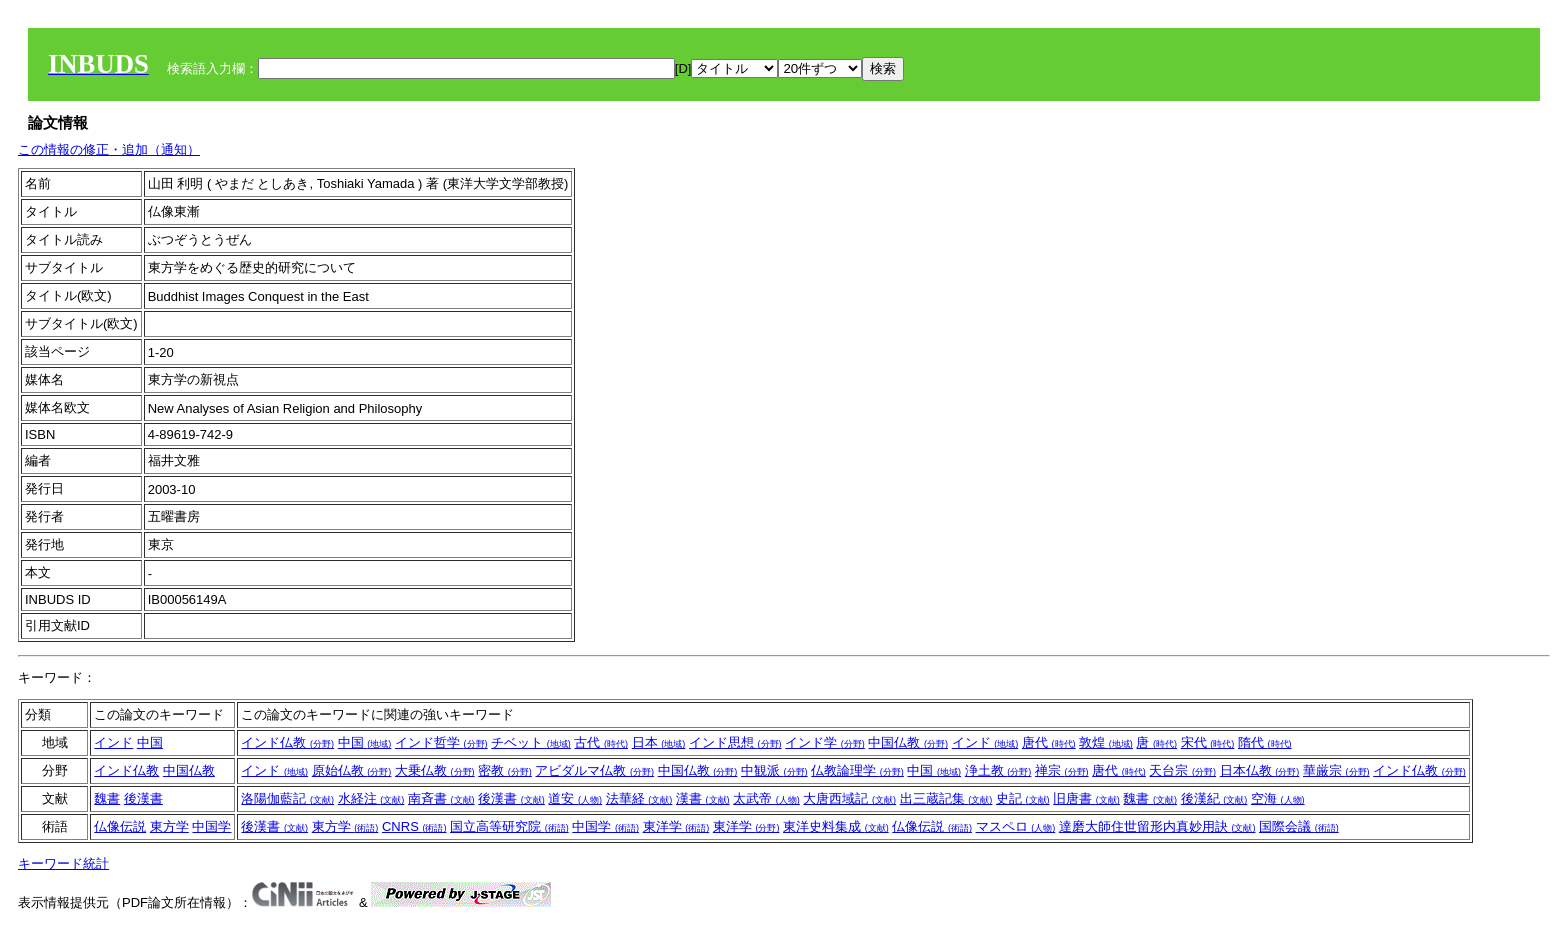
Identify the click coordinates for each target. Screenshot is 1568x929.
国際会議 (1299, 826)
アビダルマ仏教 (594, 770)
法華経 (639, 798)
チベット (531, 742)
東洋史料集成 (836, 826)
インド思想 (735, 742)
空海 (1278, 798)
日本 (659, 742)
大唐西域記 (849, 798)
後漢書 (143, 798)
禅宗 (1062, 770)
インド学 (825, 742)
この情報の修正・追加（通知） (109, 149)
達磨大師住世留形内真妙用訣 (1157, 826)
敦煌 (1106, 742)
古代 (601, 742)
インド (113, 742)
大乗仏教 (435, 770)
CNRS (414, 826)
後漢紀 (1214, 798)
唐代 (1049, 742)
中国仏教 (908, 742)
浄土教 (998, 770)
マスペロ (1016, 826)
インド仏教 (287, 742)
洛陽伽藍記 (287, 798)
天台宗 (1182, 770)
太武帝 (766, 798)
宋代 (1208, 742)
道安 (575, 798)
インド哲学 (441, 742)
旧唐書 (1086, 798)
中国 (150, 742)
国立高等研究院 (509, 826)
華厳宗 (1336, 770)
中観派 (774, 770)
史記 (1023, 798)
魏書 (107, 798)
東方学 (169, 826)
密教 (505, 770)
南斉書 (441, 798)
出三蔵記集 (946, 798)
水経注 (371, 798)
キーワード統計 (63, 863)
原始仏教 (352, 770)
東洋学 (676, 826)
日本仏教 (1260, 770)
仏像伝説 (120, 826)
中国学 (211, 826)
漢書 (703, 798)
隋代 (1265, 742)
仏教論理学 (857, 770)
